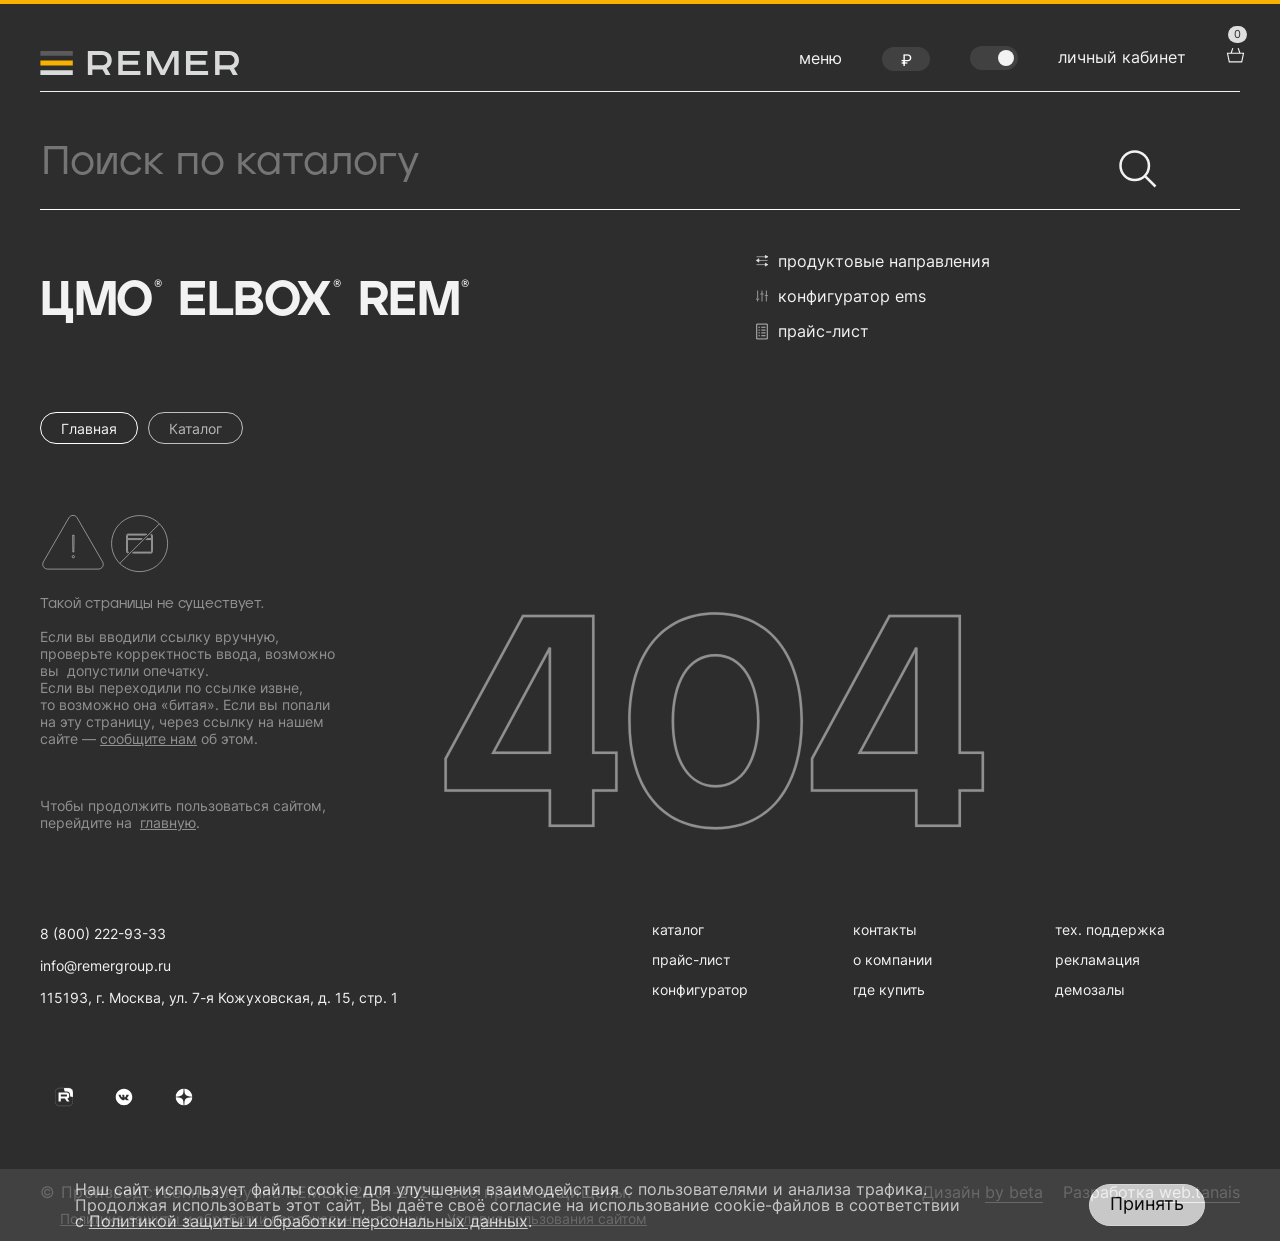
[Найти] (1129, 160)
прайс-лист (812, 331)
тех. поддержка (1110, 929)
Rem (412, 301)
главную (168, 822)
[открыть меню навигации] (820, 63)
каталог (678, 929)
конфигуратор (700, 989)
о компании (892, 959)
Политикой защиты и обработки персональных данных (308, 1221)
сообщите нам (148, 738)
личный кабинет (1122, 57)
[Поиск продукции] (575, 162)
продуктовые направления (873, 261)
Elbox (257, 301)
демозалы (1090, 989)
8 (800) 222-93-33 (103, 933)
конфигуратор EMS (841, 296)
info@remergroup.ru (105, 965)
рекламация (1097, 959)
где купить (889, 989)
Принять (1147, 1203)
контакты (885, 929)
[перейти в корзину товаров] (1233, 53)
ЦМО (99, 301)
